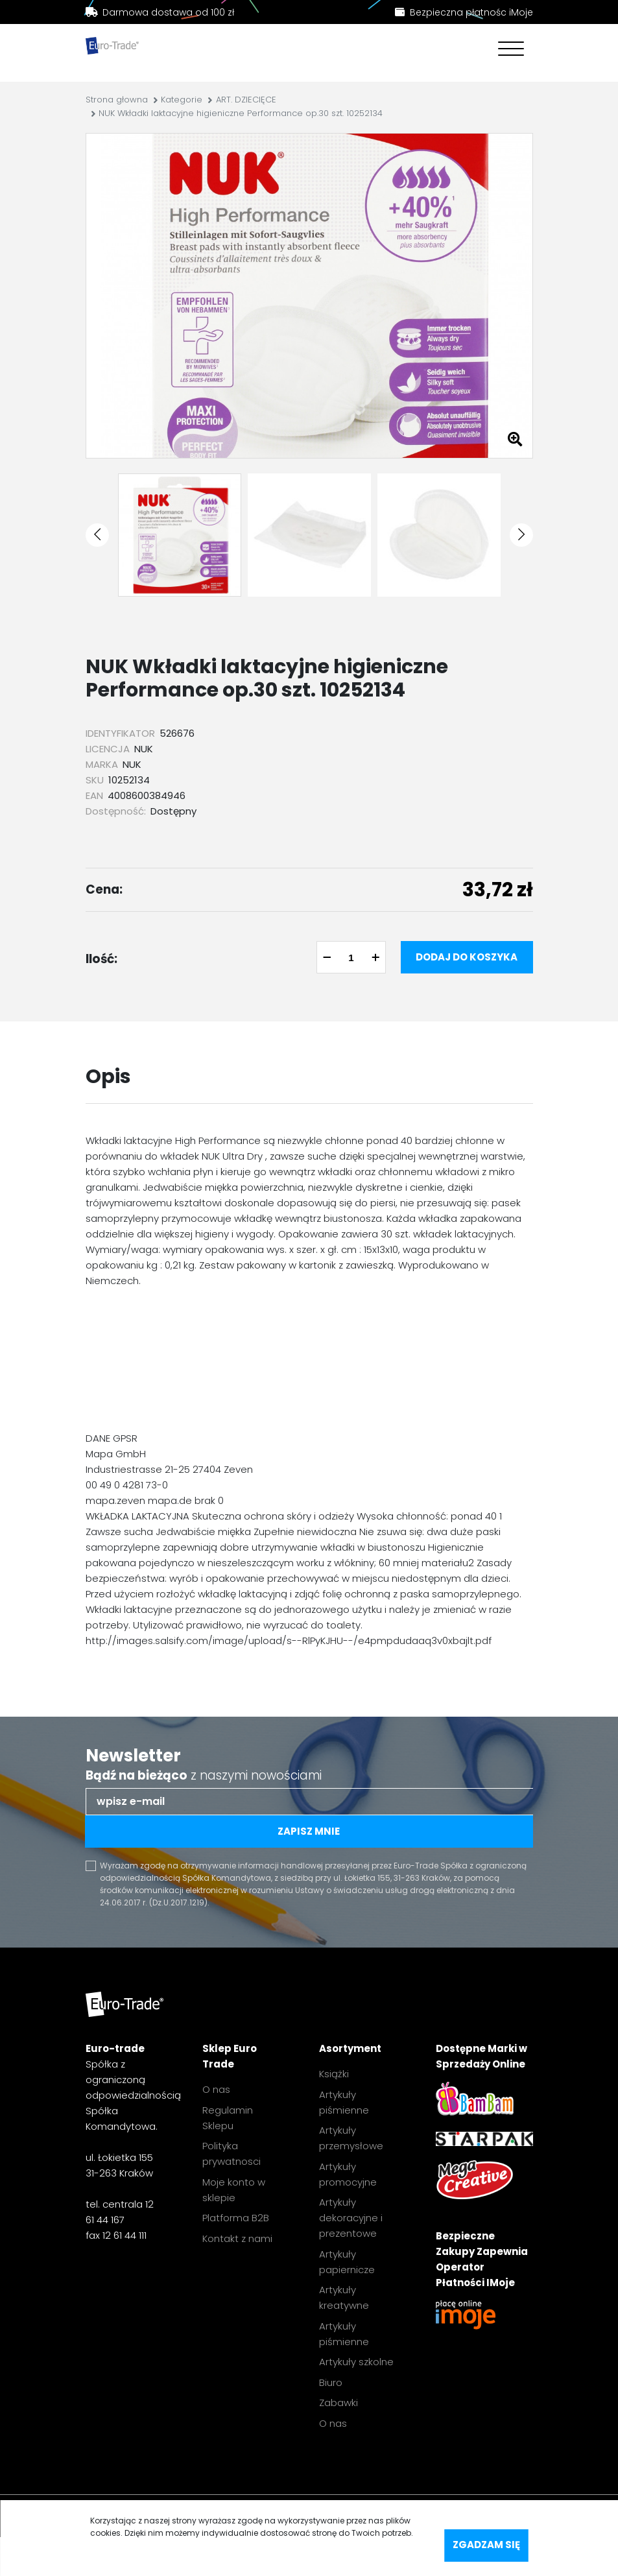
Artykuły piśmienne (344, 2102)
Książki (334, 2074)
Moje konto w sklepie (233, 2189)
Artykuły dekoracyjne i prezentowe (351, 2217)
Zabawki (338, 2402)
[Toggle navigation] (508, 50)
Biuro (330, 2382)
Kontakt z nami (237, 2238)
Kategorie (181, 99)
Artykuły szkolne (356, 2361)
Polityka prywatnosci (231, 2153)
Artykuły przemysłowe (351, 2138)
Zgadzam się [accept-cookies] (486, 2544)
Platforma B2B (235, 2217)
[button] (97, 535)
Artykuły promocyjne (348, 2174)
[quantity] (351, 957)
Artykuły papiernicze (347, 2261)
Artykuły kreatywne (344, 2297)
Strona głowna (117, 99)
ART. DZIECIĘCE (246, 99)
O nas (216, 2089)
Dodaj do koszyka (466, 957)
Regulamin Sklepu (227, 2117)
